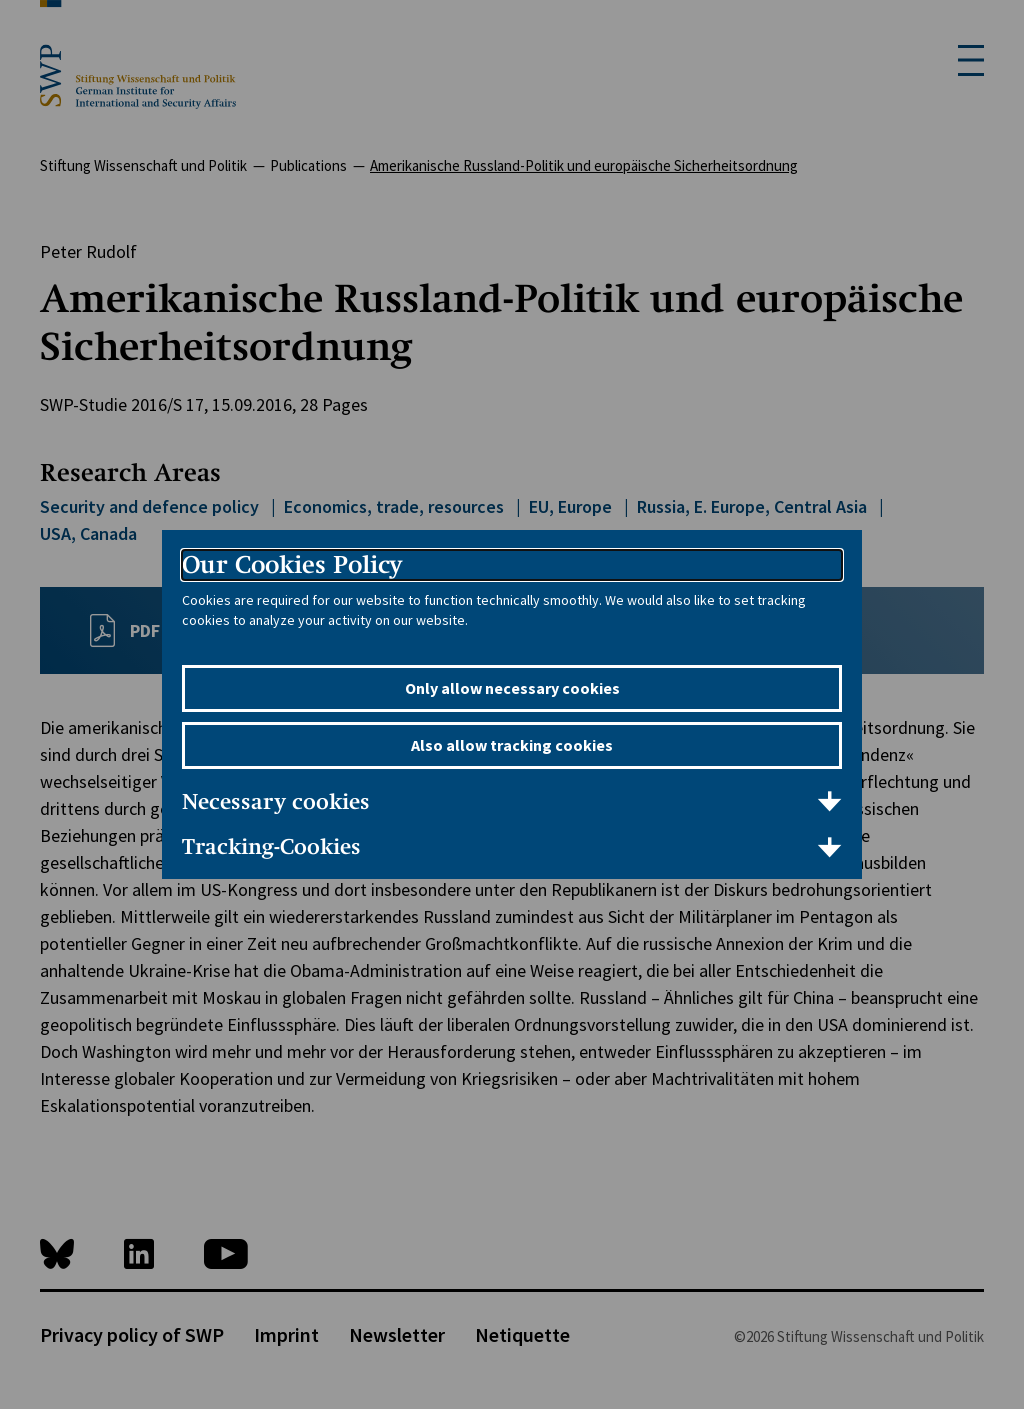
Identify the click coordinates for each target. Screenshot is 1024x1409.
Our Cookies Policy (292, 564)
